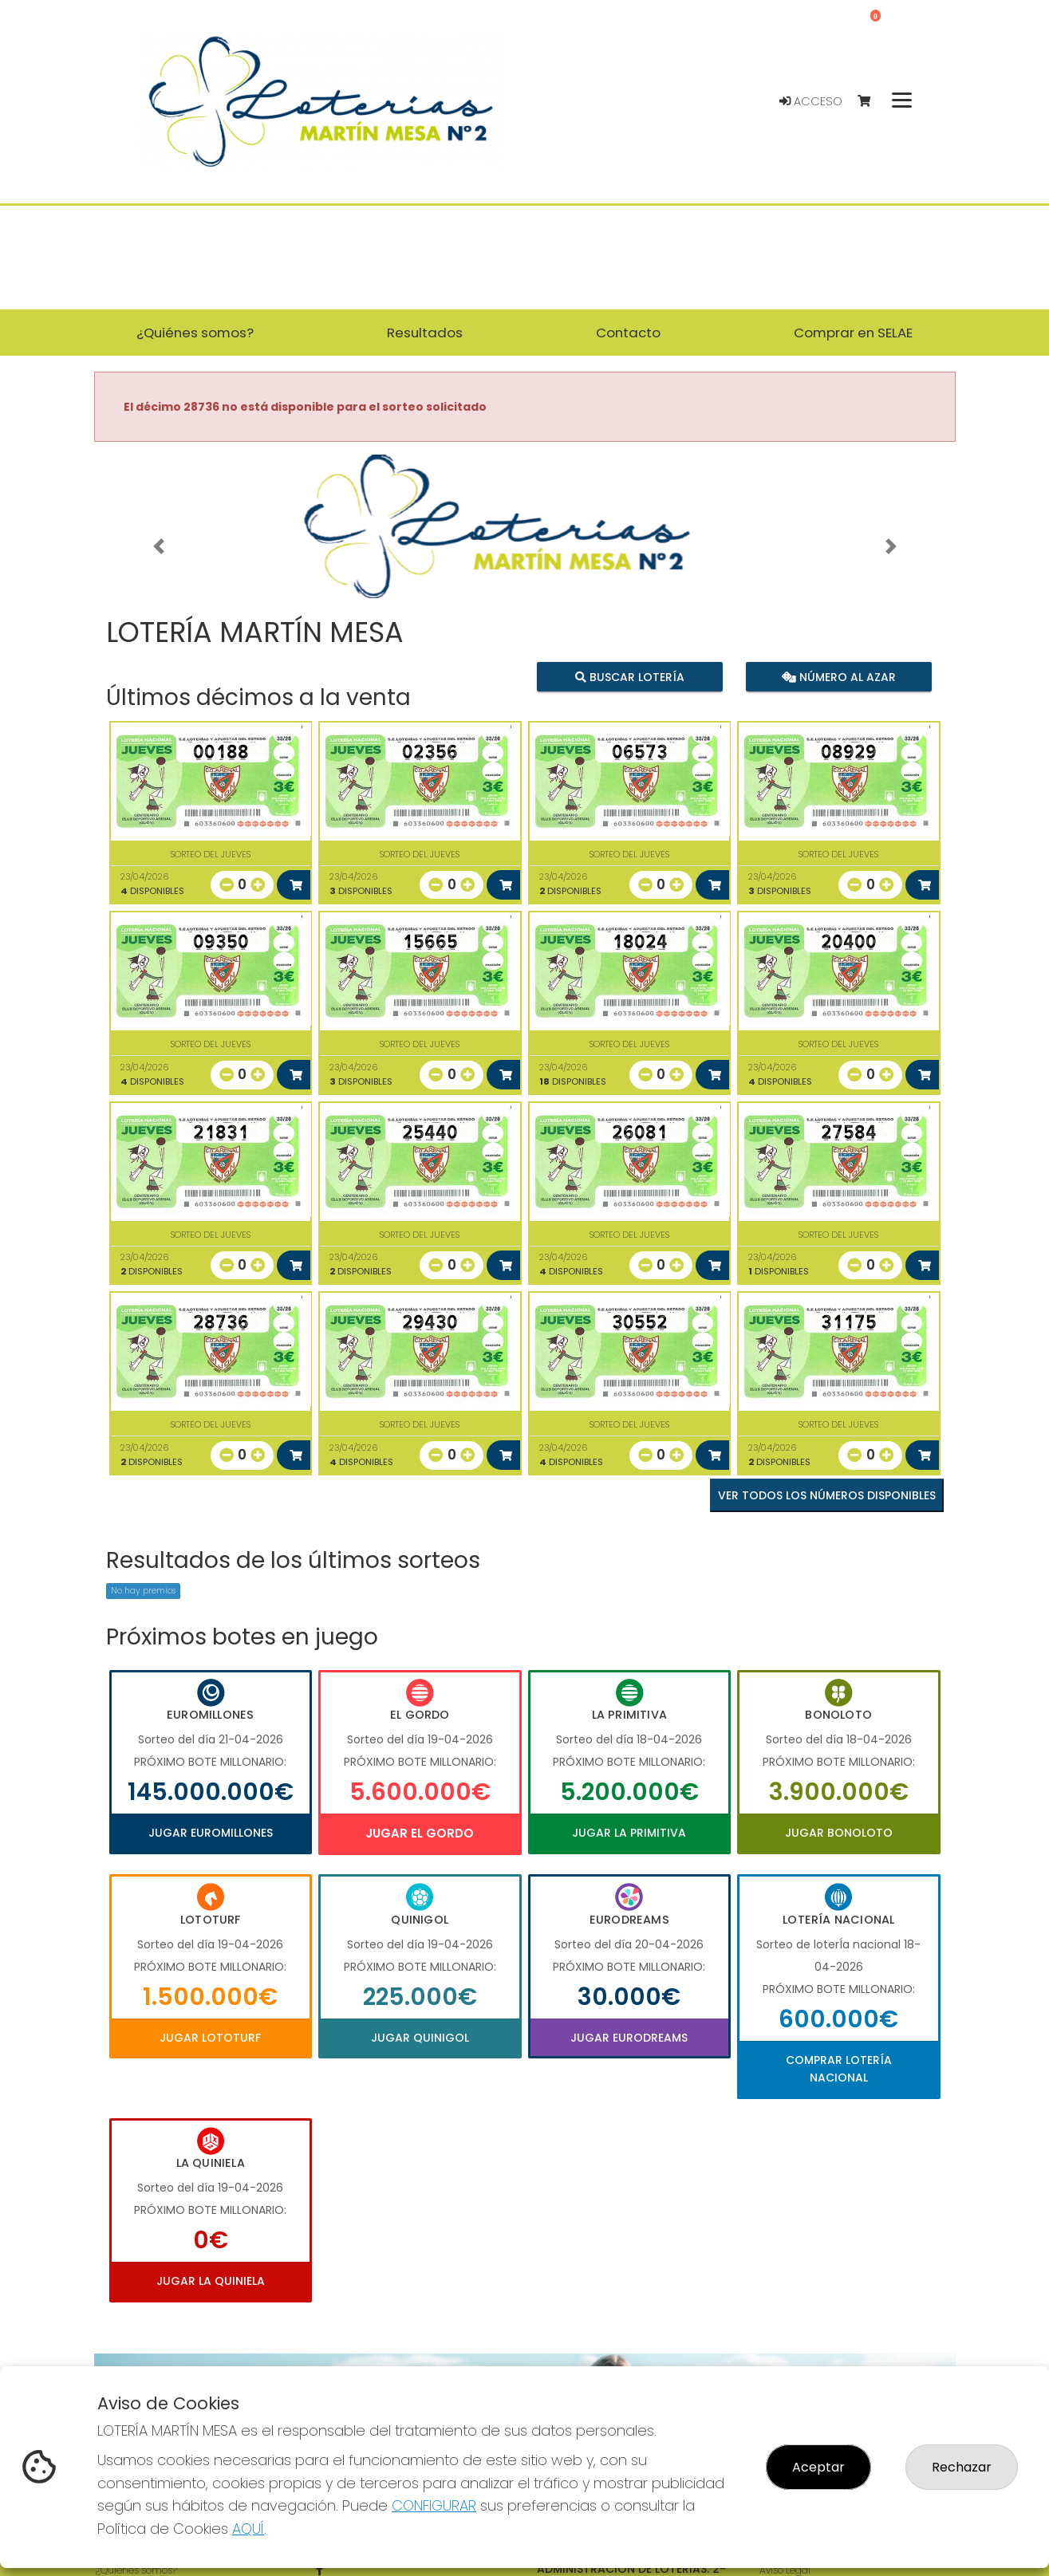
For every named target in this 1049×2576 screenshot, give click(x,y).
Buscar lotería (629, 676)
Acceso (810, 101)
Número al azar (839, 676)
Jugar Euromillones (210, 1833)
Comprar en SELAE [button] (853, 332)
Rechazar (962, 2467)
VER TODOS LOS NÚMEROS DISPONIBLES (827, 1495)
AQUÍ (248, 2529)
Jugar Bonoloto (839, 1833)
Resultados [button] (425, 332)
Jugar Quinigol (420, 2038)
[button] (158, 546)
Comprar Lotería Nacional (839, 2069)
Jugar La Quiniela (210, 2281)
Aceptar (818, 2467)
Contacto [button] (628, 332)
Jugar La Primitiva (629, 1833)
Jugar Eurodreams (629, 2038)
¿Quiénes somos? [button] (195, 332)
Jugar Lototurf (210, 2038)
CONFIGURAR (434, 2505)
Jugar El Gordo (419, 1833)
